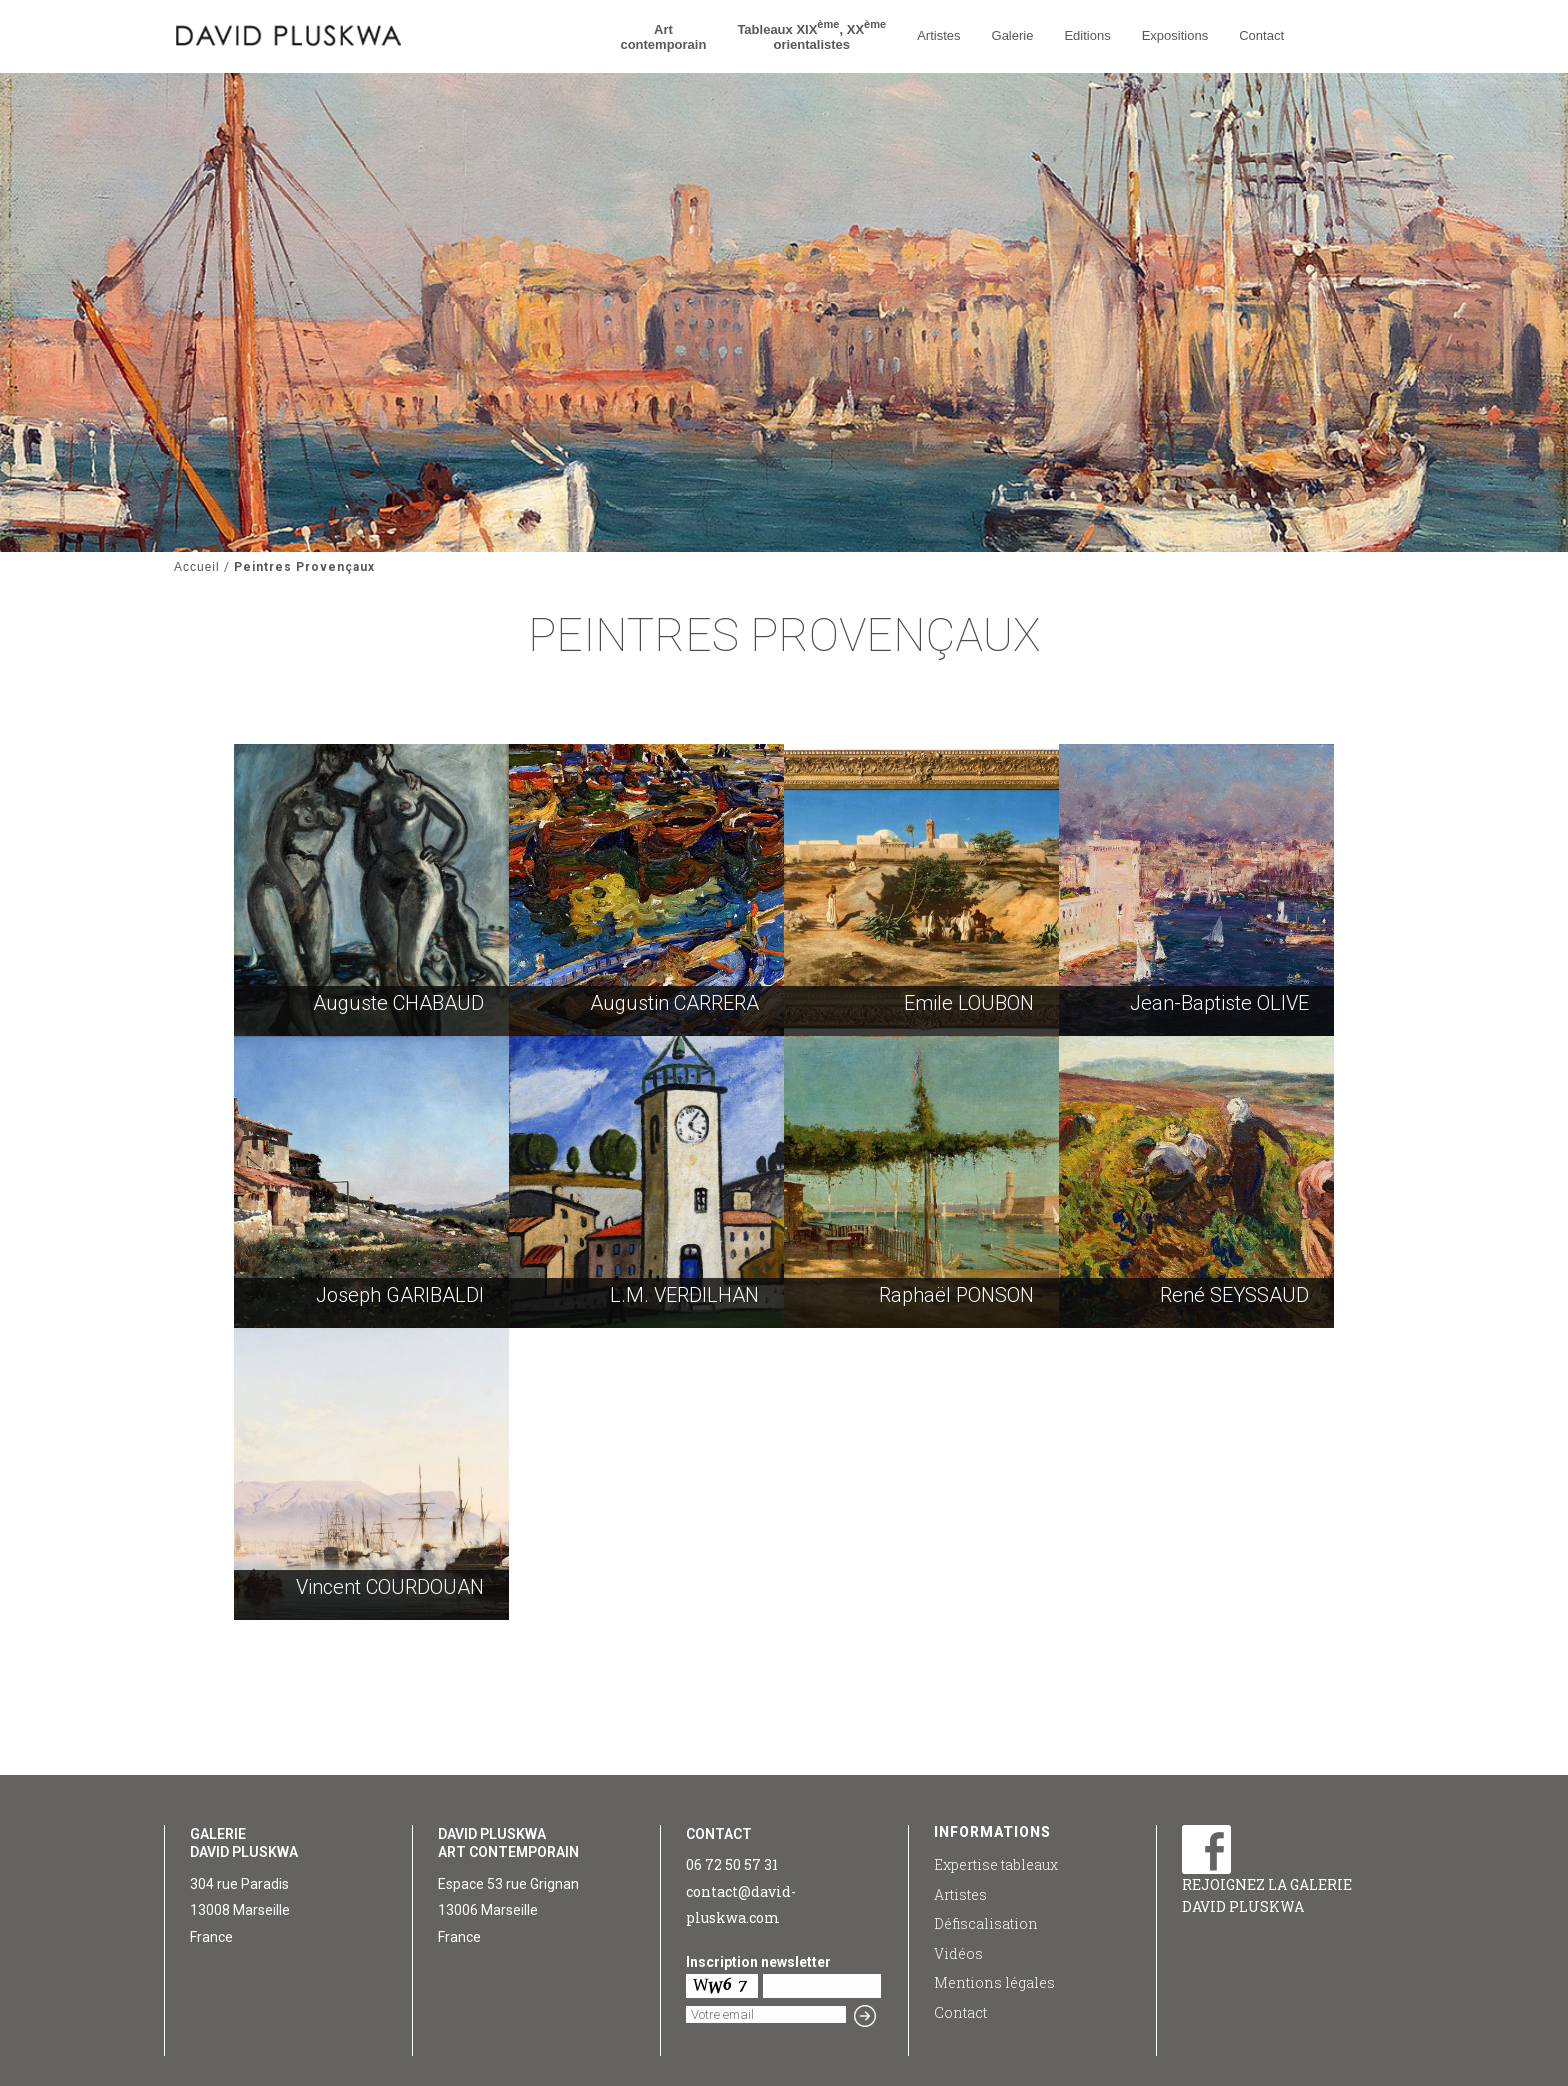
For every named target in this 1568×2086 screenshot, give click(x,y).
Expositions (1175, 35)
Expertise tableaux (996, 1864)
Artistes (938, 35)
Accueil (197, 567)
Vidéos (958, 1953)
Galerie (1013, 35)
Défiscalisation (986, 1923)
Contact (1261, 35)
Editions (1087, 35)
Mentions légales (994, 1982)
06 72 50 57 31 (732, 1864)
